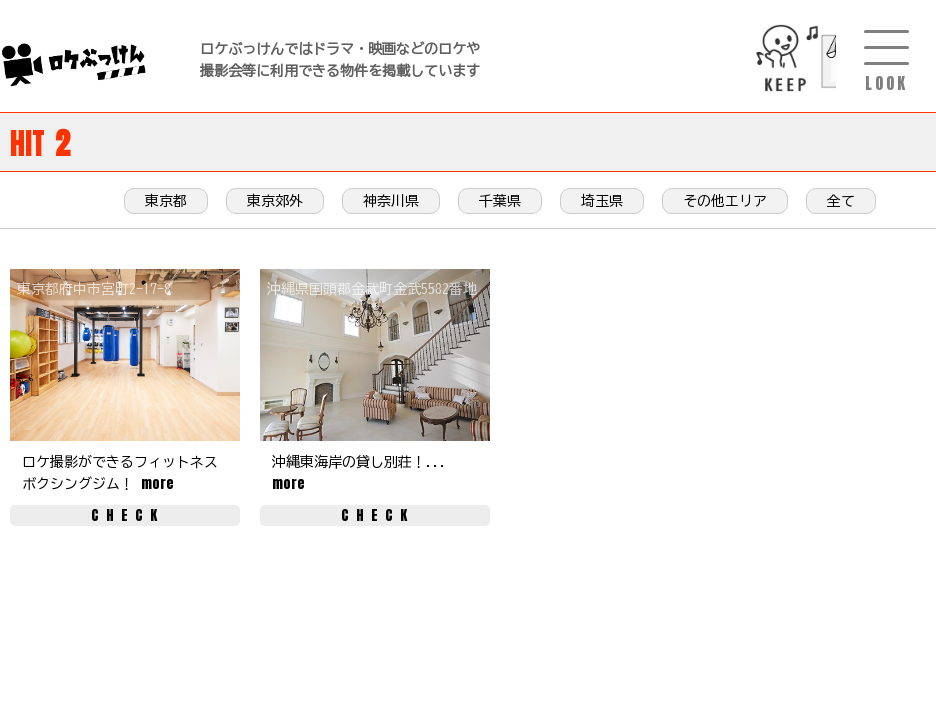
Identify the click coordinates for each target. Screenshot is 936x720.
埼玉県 (602, 201)
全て (841, 201)
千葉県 (500, 201)
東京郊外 (275, 201)
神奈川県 (391, 201)
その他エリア (725, 201)
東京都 (166, 201)
